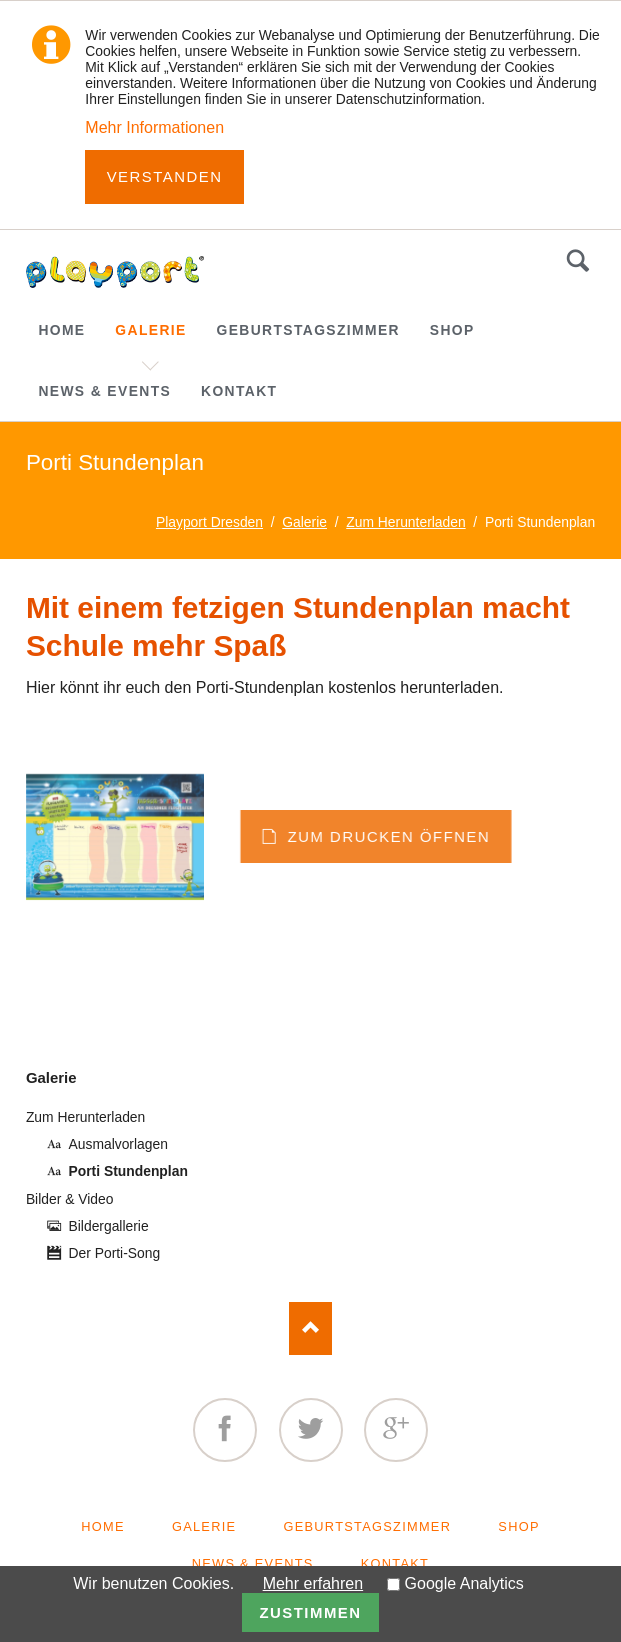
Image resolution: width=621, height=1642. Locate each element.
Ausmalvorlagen (118, 1144)
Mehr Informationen (154, 127)
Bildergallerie (109, 1226)
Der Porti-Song (115, 1253)
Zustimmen (310, 1612)
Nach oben (310, 1328)
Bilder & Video (70, 1199)
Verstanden (165, 176)
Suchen (578, 261)
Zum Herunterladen (85, 1117)
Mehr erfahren (313, 1583)
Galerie (51, 1077)
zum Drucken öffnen (480, 836)
